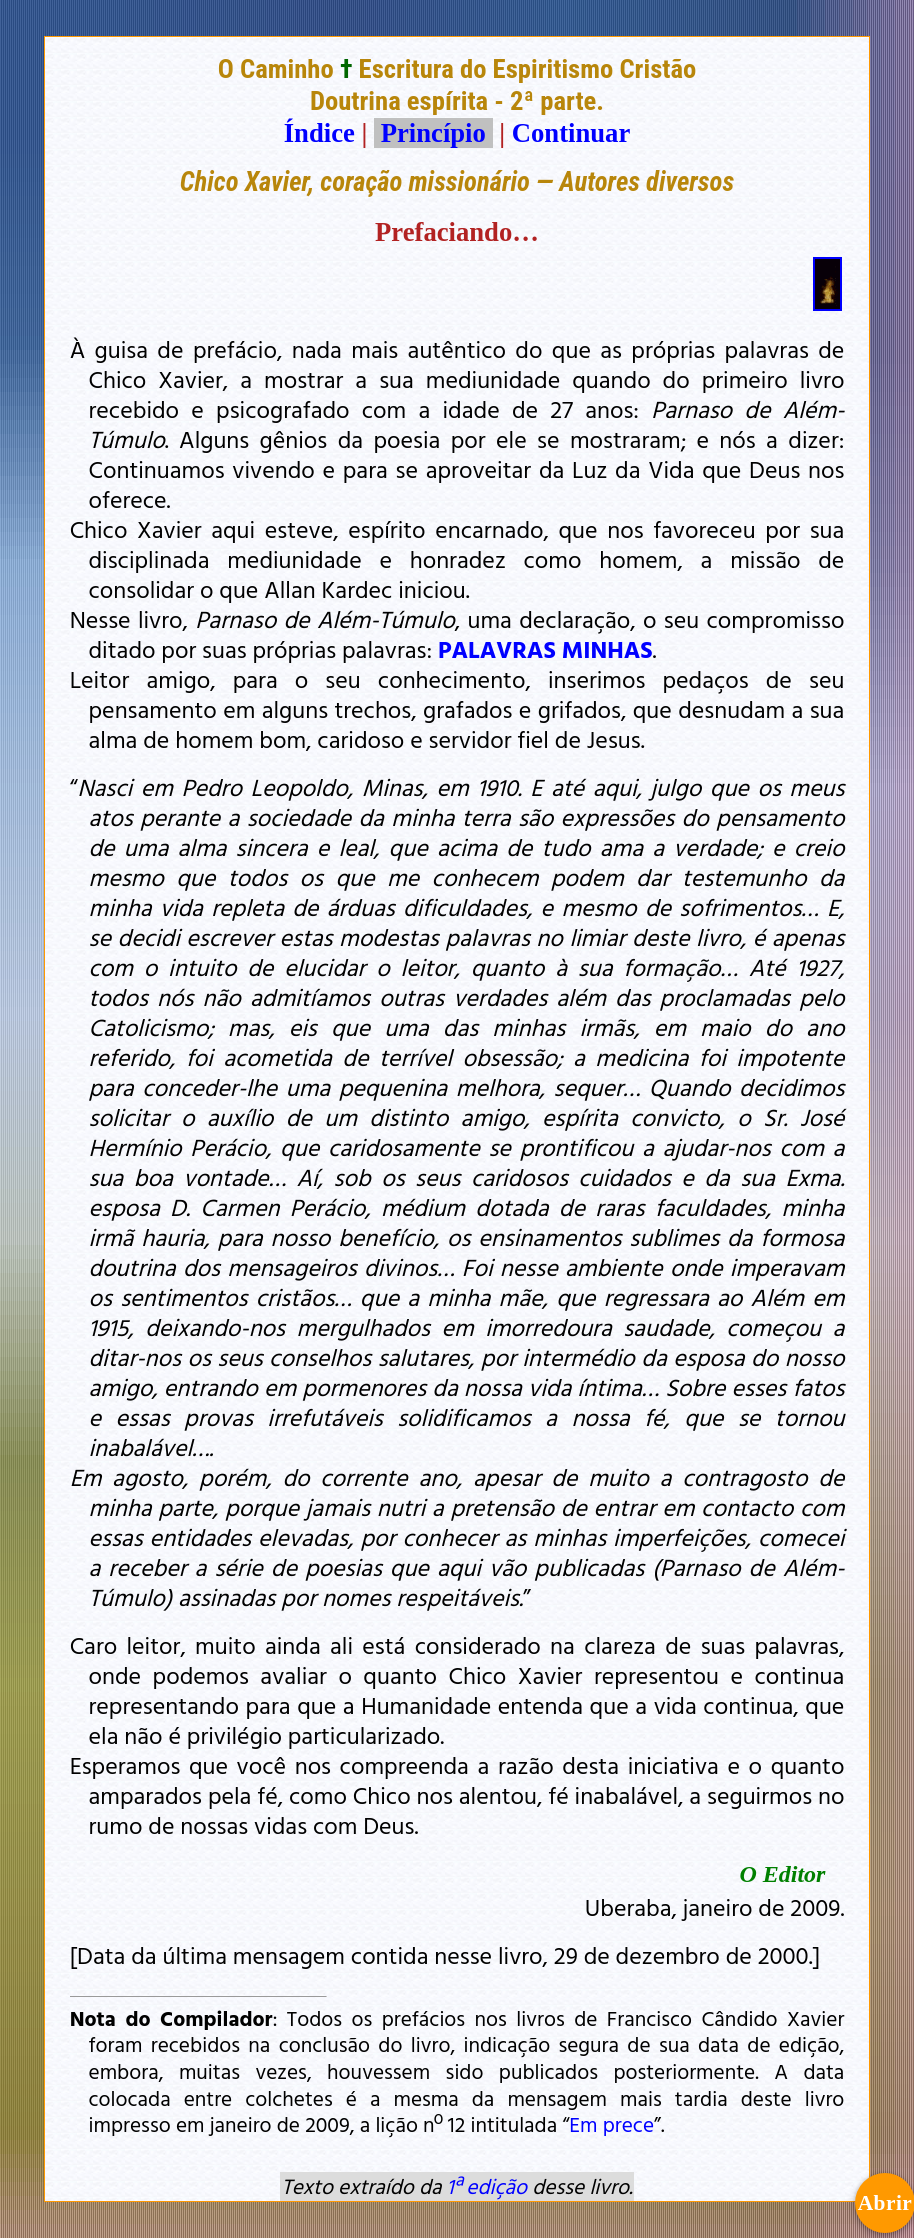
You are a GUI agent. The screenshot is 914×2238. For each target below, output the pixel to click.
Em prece (611, 2124)
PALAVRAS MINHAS (545, 649)
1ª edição (487, 2186)
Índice (319, 133)
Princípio (433, 133)
